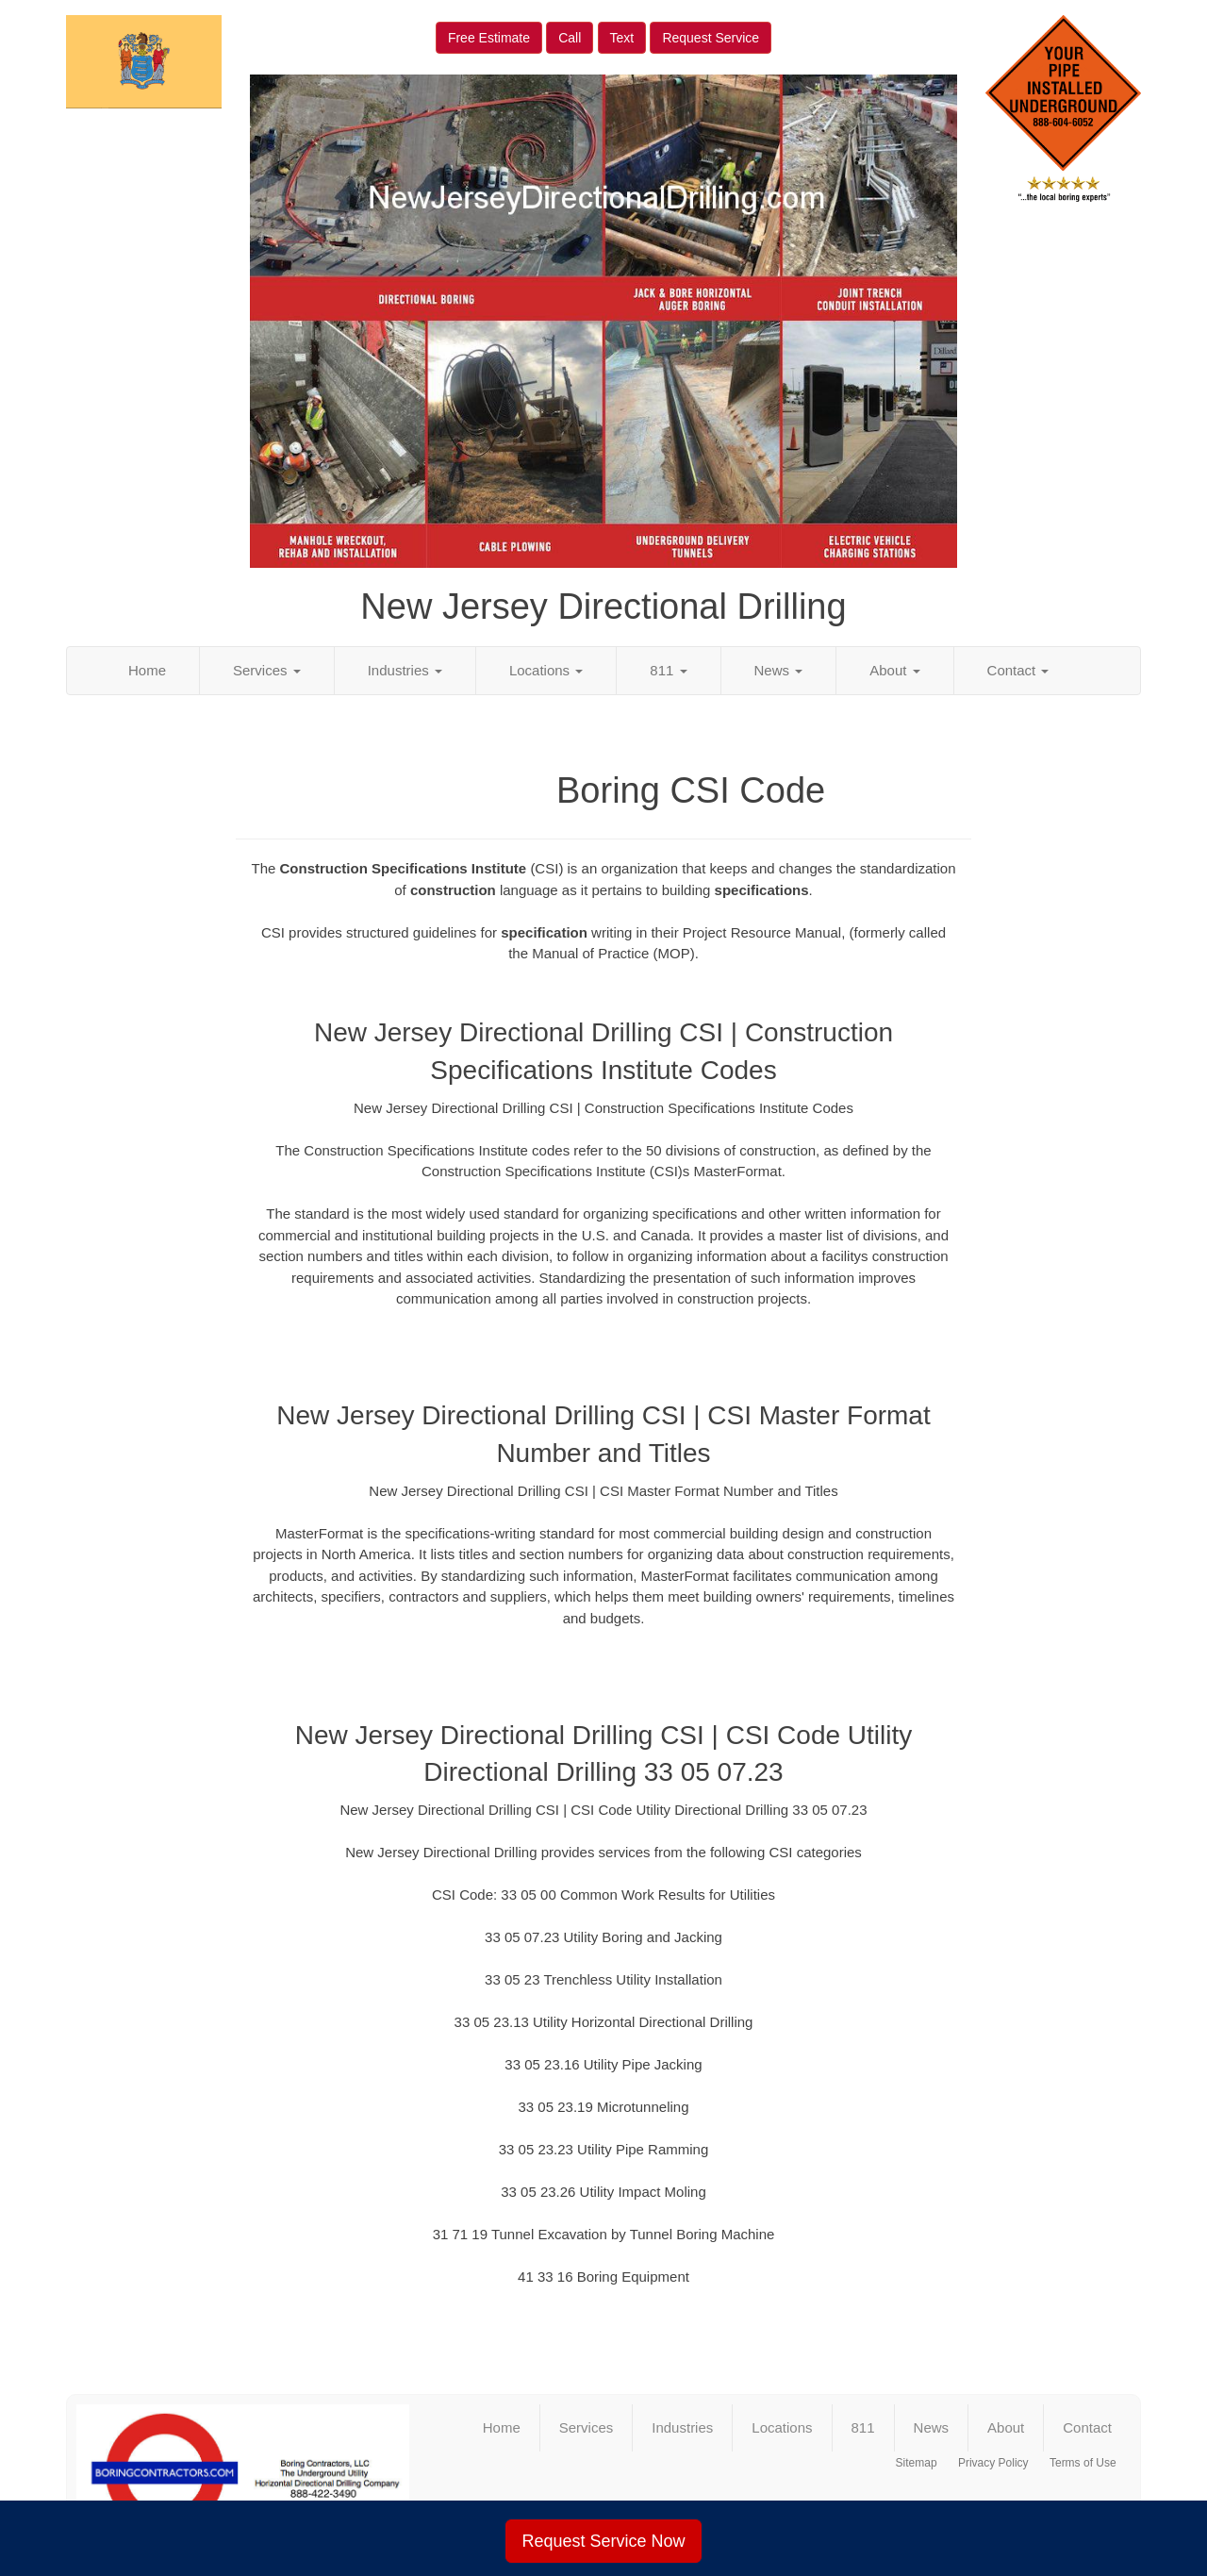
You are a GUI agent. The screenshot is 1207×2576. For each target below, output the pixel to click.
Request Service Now (603, 2541)
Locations (546, 670)
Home (147, 670)
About (894, 670)
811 (668, 670)
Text (622, 37)
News (778, 670)
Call (569, 37)
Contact (1018, 670)
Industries (405, 670)
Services (267, 670)
